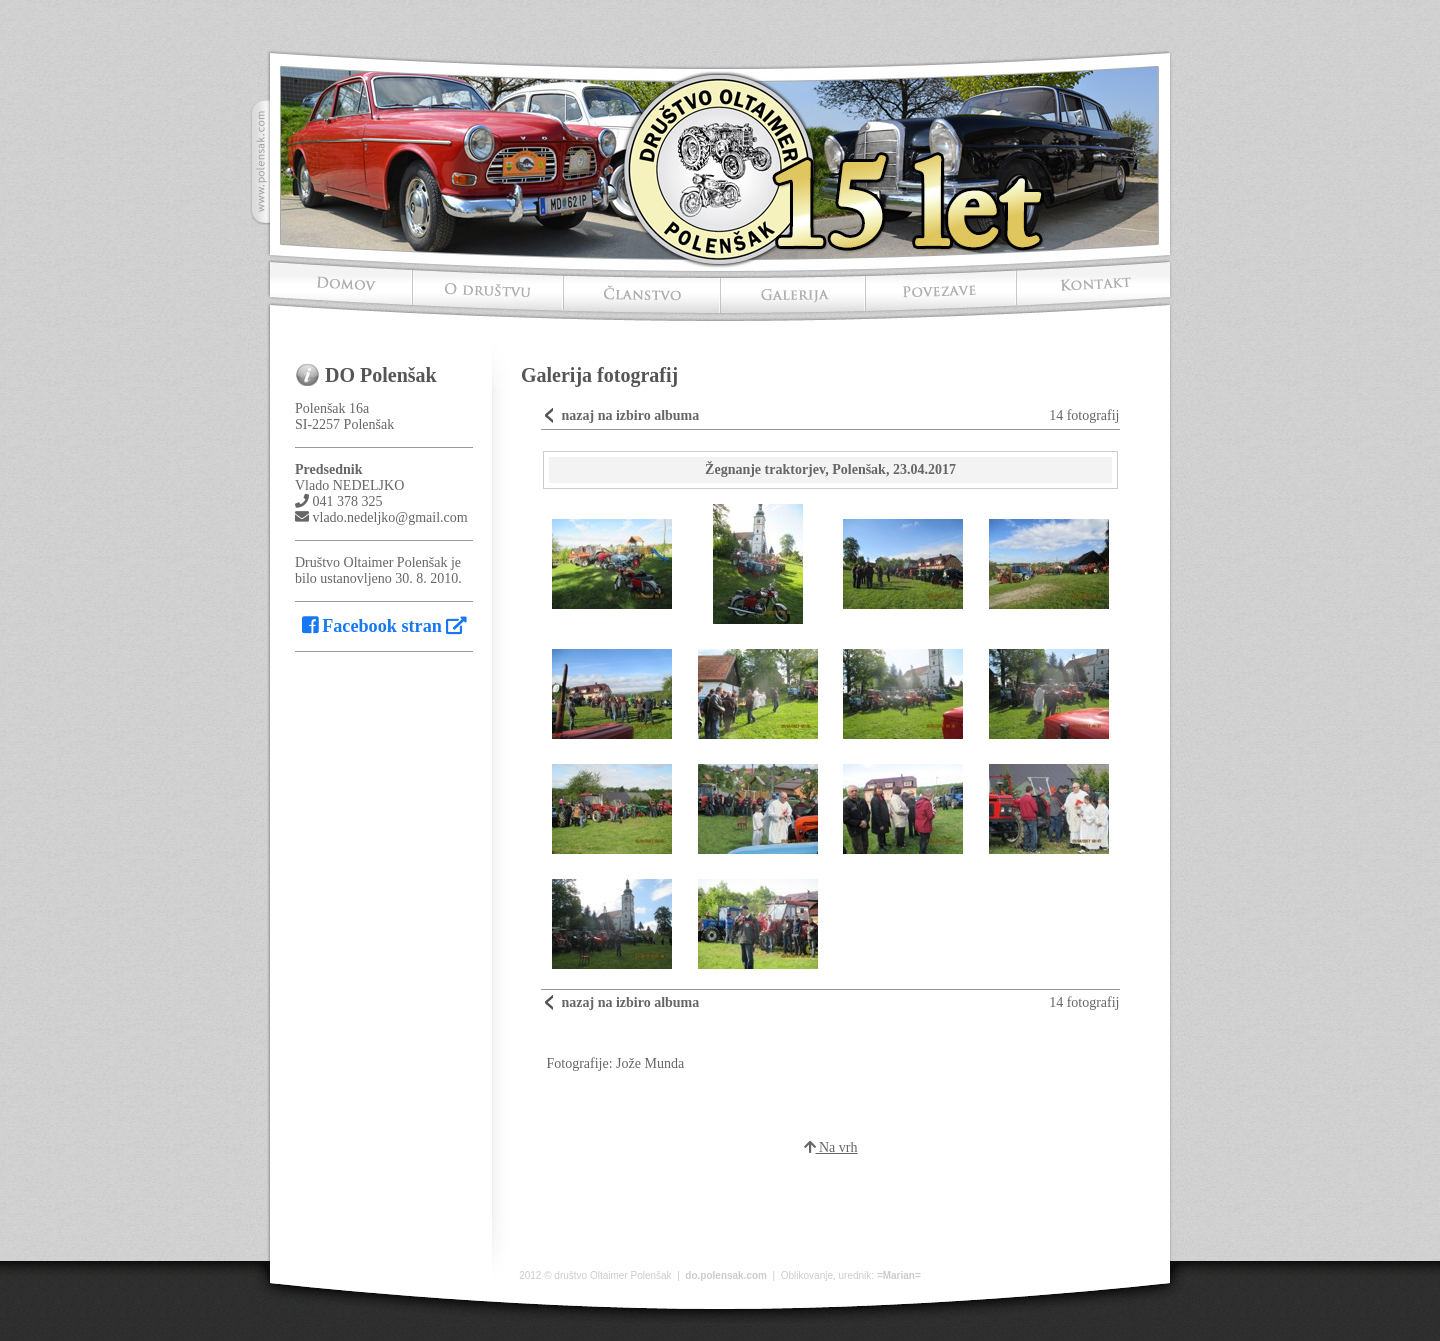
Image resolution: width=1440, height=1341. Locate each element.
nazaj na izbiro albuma (630, 415)
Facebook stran (384, 626)
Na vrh (831, 1147)
